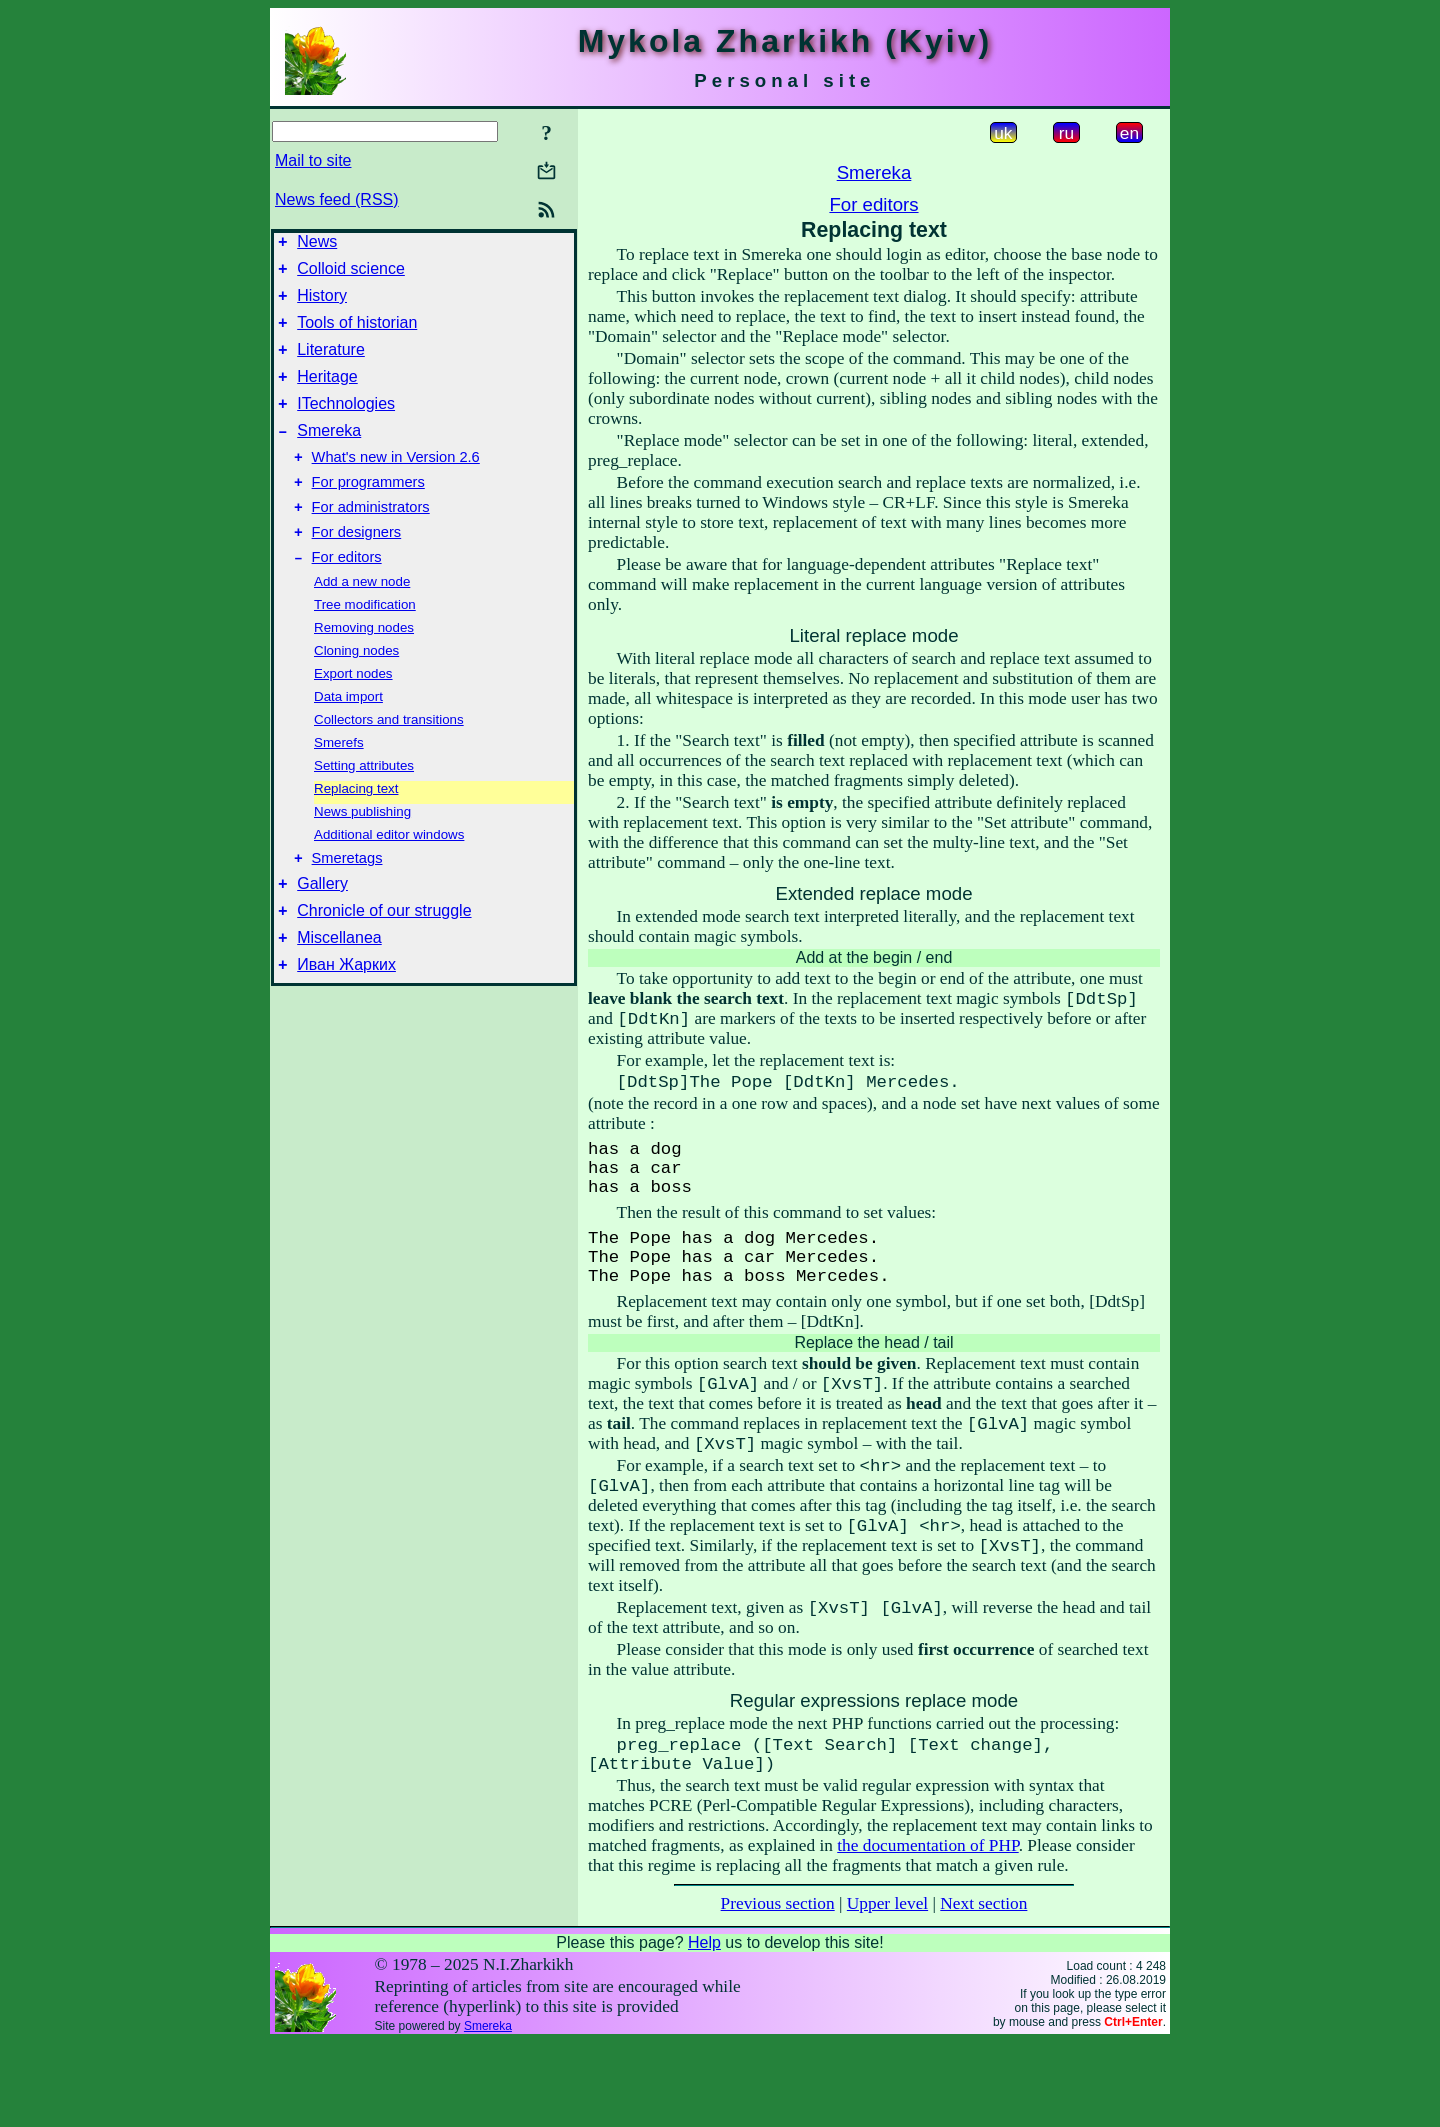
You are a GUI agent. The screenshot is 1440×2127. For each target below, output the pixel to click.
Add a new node (362, 620)
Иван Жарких (346, 1018)
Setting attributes (364, 804)
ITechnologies (346, 424)
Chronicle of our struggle (384, 958)
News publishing (362, 850)
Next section (983, 1988)
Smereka (329, 454)
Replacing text (356, 827)
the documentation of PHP (927, 1930)
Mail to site (313, 160)
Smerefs (339, 781)
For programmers (368, 512)
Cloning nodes (356, 689)
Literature (331, 364)
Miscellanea (339, 988)
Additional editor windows (389, 873)
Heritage (327, 394)
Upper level (887, 1988)
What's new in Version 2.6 (396, 484)
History (322, 304)
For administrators (371, 540)
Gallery (322, 928)
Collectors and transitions (389, 758)
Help (704, 2027)
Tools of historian (357, 334)
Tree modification (365, 643)
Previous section (778, 1988)
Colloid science (351, 274)
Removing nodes (364, 666)
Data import (348, 735)
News (317, 244)
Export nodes (353, 712)
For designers (357, 568)
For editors (347, 596)
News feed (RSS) (337, 199)
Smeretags (347, 900)
